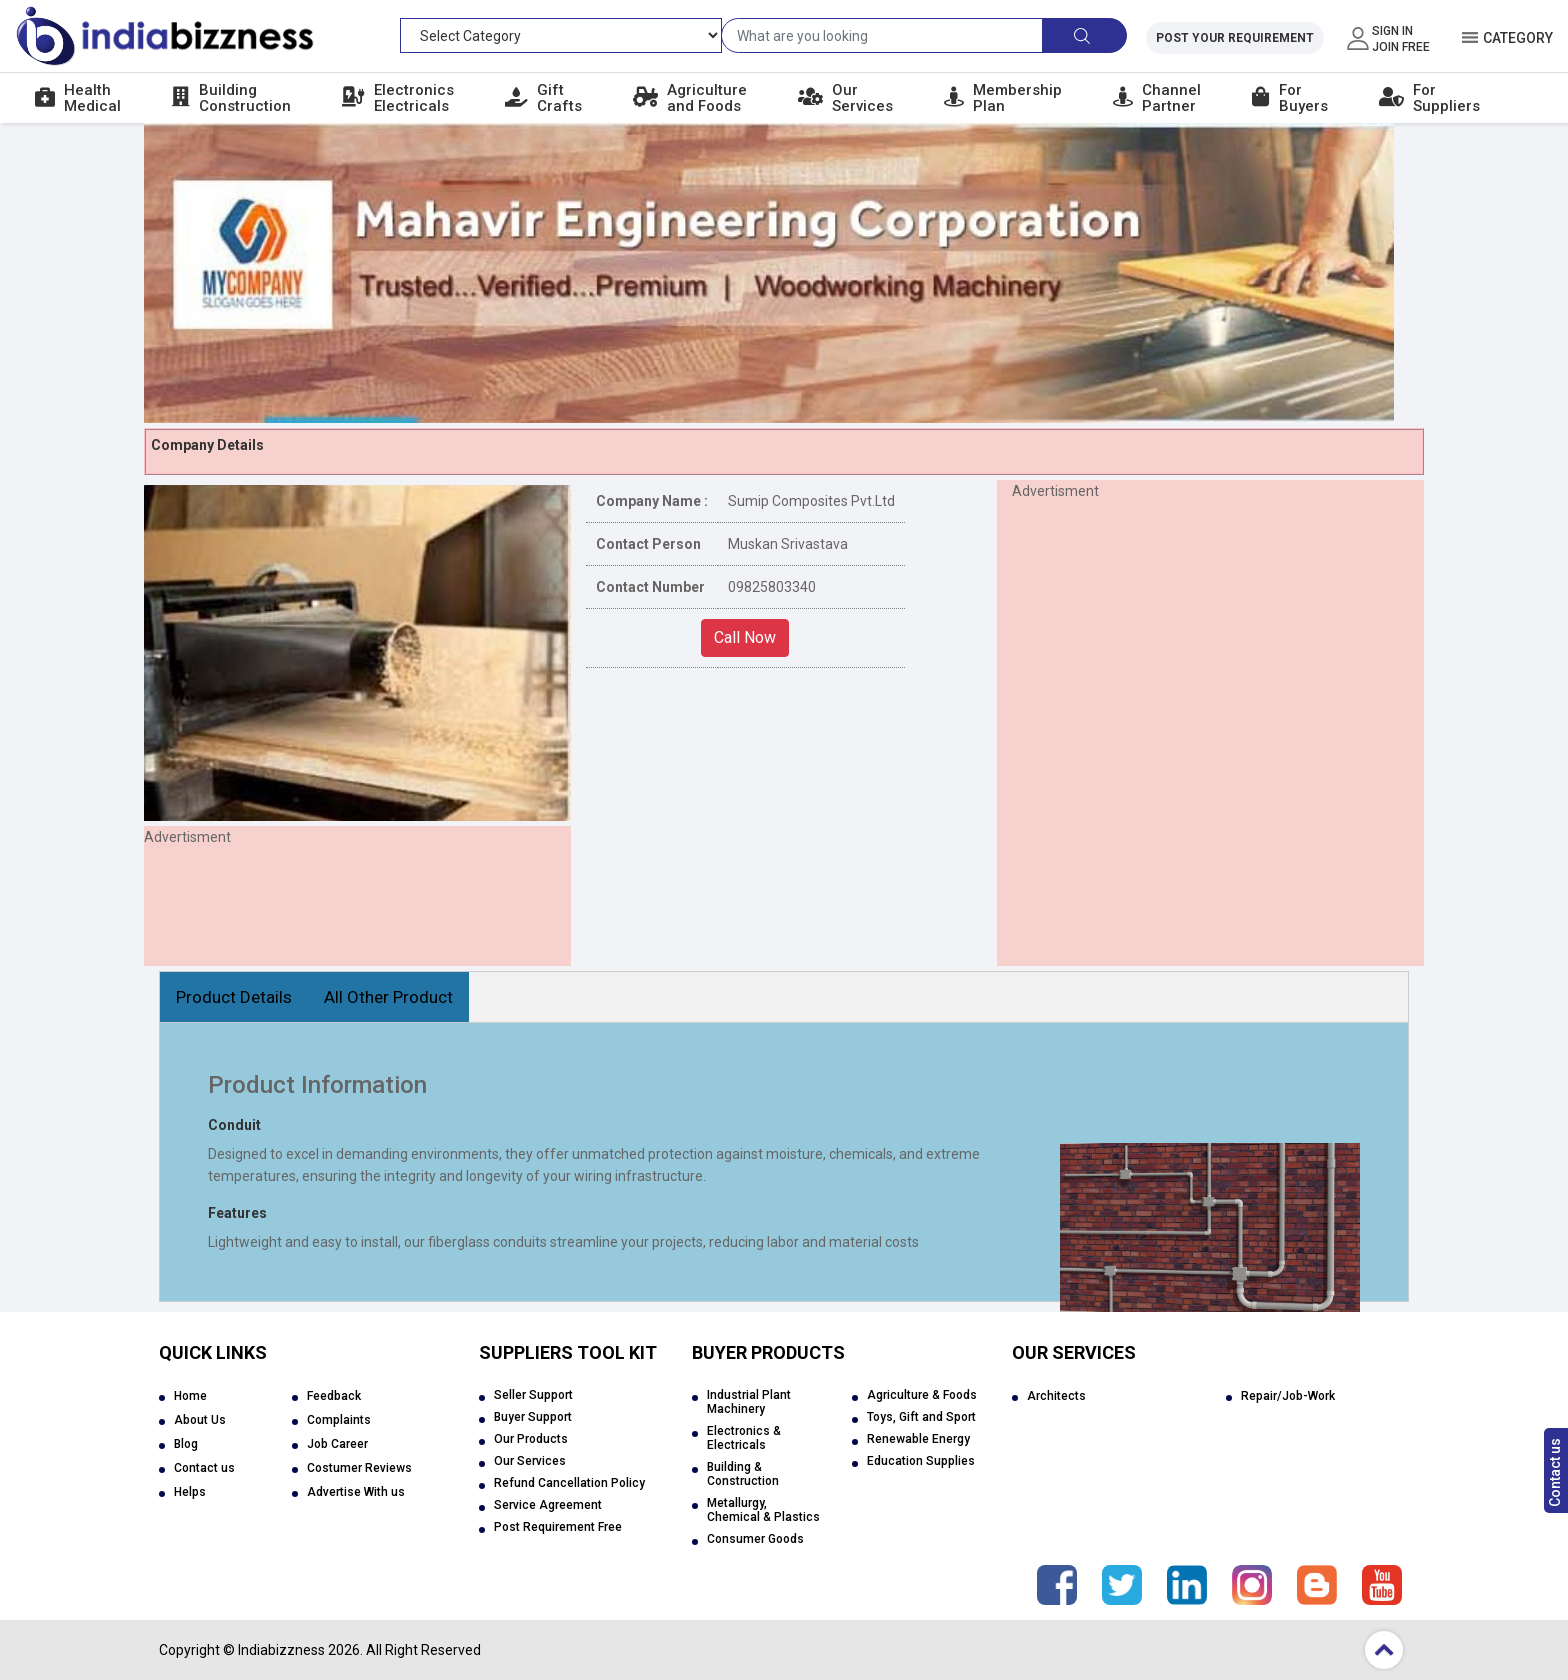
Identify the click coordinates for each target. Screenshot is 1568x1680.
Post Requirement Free (558, 1527)
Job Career (337, 1444)
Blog (186, 1444)
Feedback (334, 1396)
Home (190, 1396)
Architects (1056, 1396)
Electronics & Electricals (744, 1438)
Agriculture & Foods (922, 1395)
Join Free (1401, 47)
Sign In (1392, 31)
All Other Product (388, 997)
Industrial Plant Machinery (749, 1402)
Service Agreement (548, 1505)
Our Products (531, 1439)
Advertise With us (356, 1492)
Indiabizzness (281, 1650)
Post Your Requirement (1235, 38)
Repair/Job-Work (1288, 1396)
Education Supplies (921, 1461)
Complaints (339, 1420)
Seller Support (533, 1395)
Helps (190, 1492)
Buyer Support (533, 1417)
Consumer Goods (755, 1539)
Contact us (1555, 1472)
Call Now (745, 637)
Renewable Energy (918, 1439)
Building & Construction (743, 1474)
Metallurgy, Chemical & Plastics (763, 1510)
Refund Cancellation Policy (569, 1483)
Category (1518, 38)
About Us (200, 1420)
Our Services (530, 1461)
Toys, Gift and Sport (921, 1417)
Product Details (234, 997)
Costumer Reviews (359, 1468)
